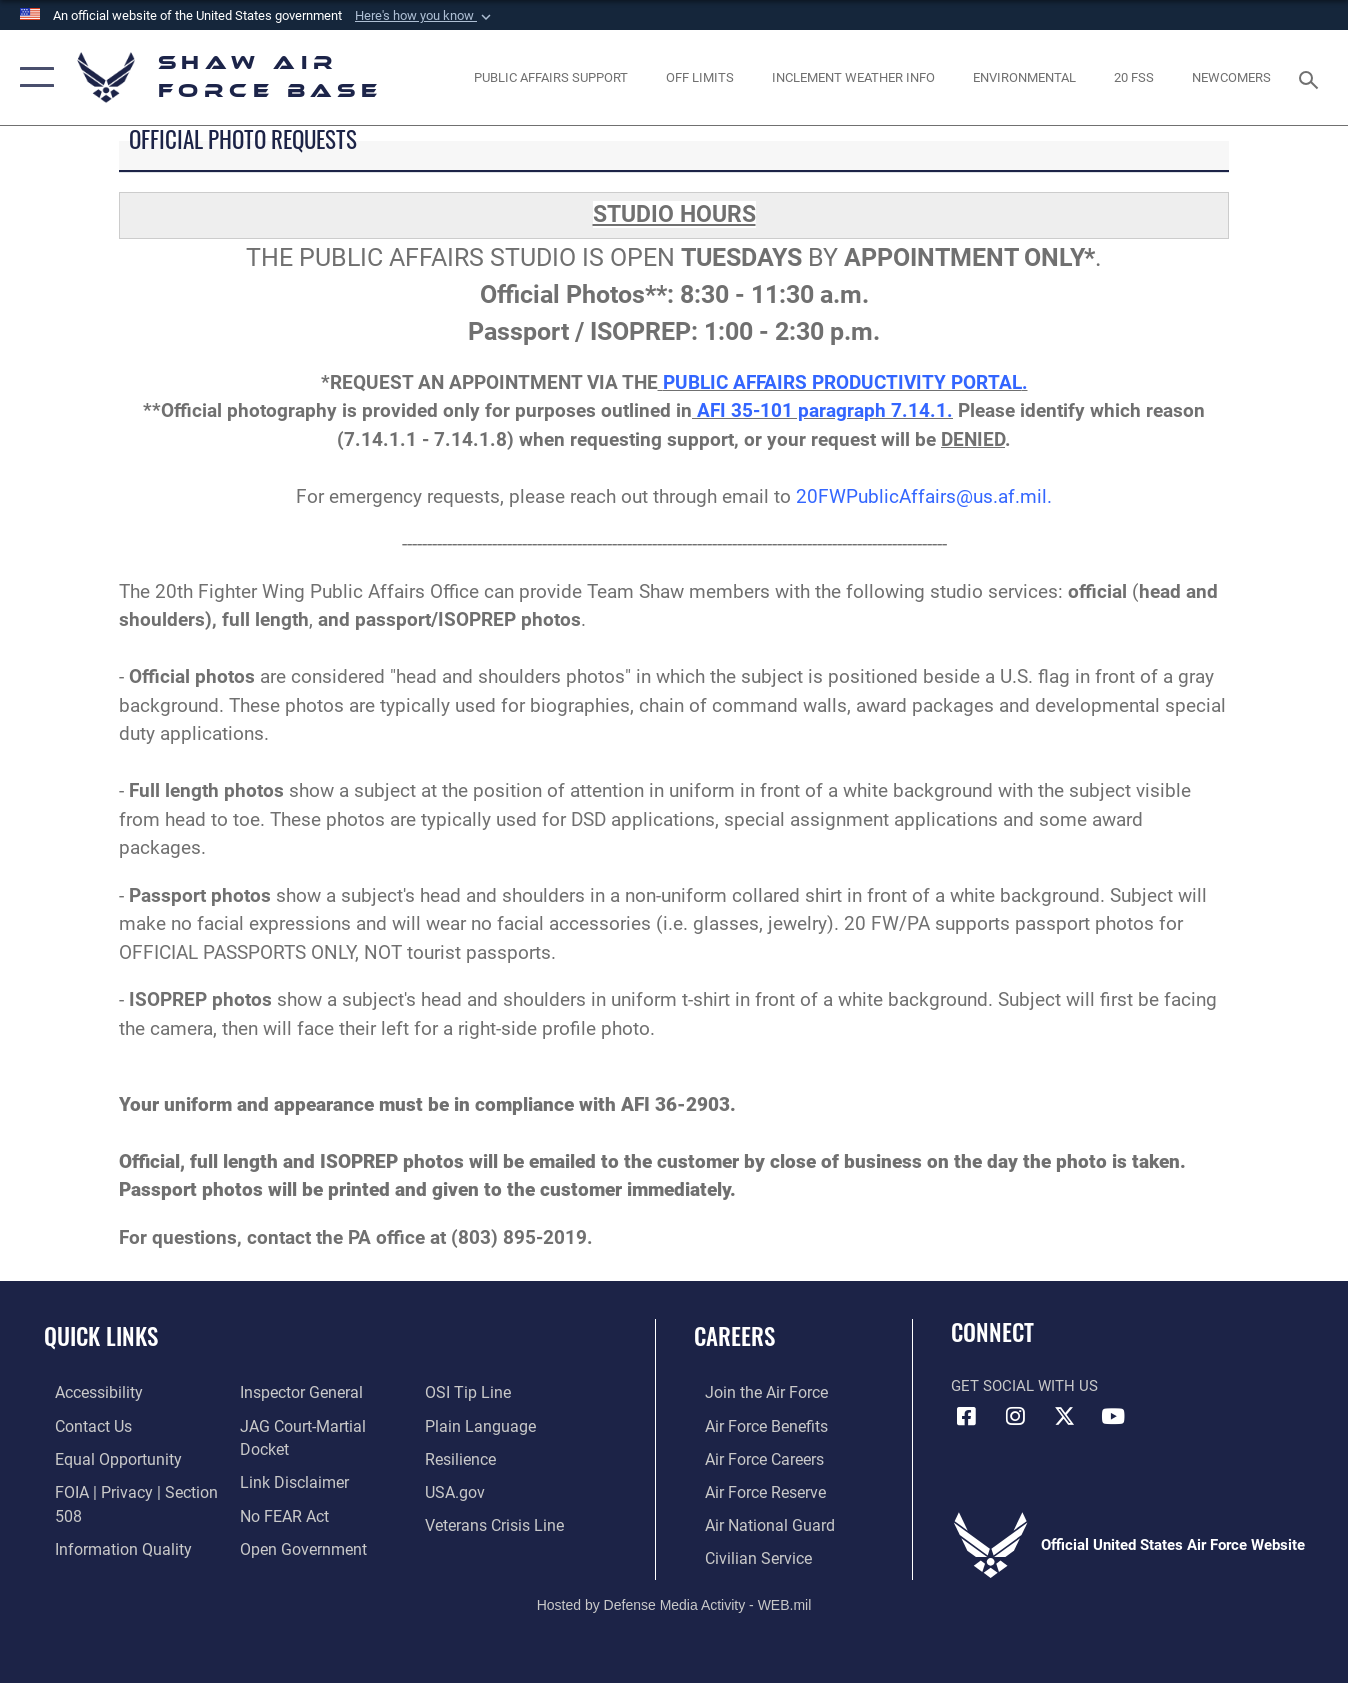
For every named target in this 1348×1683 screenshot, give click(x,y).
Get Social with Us (1024, 1386)
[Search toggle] (1312, 78)
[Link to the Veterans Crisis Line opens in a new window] (496, 1522)
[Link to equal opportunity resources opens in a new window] (103, 1457)
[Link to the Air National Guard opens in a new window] (755, 1522)
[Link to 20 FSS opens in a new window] (1134, 77)
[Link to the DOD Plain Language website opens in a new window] (479, 1425)
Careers (734, 1336)
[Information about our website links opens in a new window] (288, 1457)
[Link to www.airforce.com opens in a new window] (753, 1392)
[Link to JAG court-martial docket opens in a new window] (322, 1425)
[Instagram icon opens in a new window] (1015, 1417)
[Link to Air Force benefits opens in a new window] (753, 1425)
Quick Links (101, 1336)
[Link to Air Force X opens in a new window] (1064, 1417)
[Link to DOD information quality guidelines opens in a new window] (108, 1544)
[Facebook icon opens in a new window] (966, 1417)
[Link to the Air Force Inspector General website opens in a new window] (295, 1392)
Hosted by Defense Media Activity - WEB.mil (674, 1600)
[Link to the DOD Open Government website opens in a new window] (295, 1522)
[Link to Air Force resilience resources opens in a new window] (463, 1457)
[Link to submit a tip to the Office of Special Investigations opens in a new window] (469, 1392)
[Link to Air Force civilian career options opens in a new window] (745, 1554)
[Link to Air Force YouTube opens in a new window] (1113, 1417)
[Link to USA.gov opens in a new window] (457, 1489)
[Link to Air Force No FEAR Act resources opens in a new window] (279, 1489)
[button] (425, 16)
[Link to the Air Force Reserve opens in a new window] (753, 1489)
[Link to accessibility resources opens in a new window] (87, 1392)
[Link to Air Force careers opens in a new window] (752, 1457)
